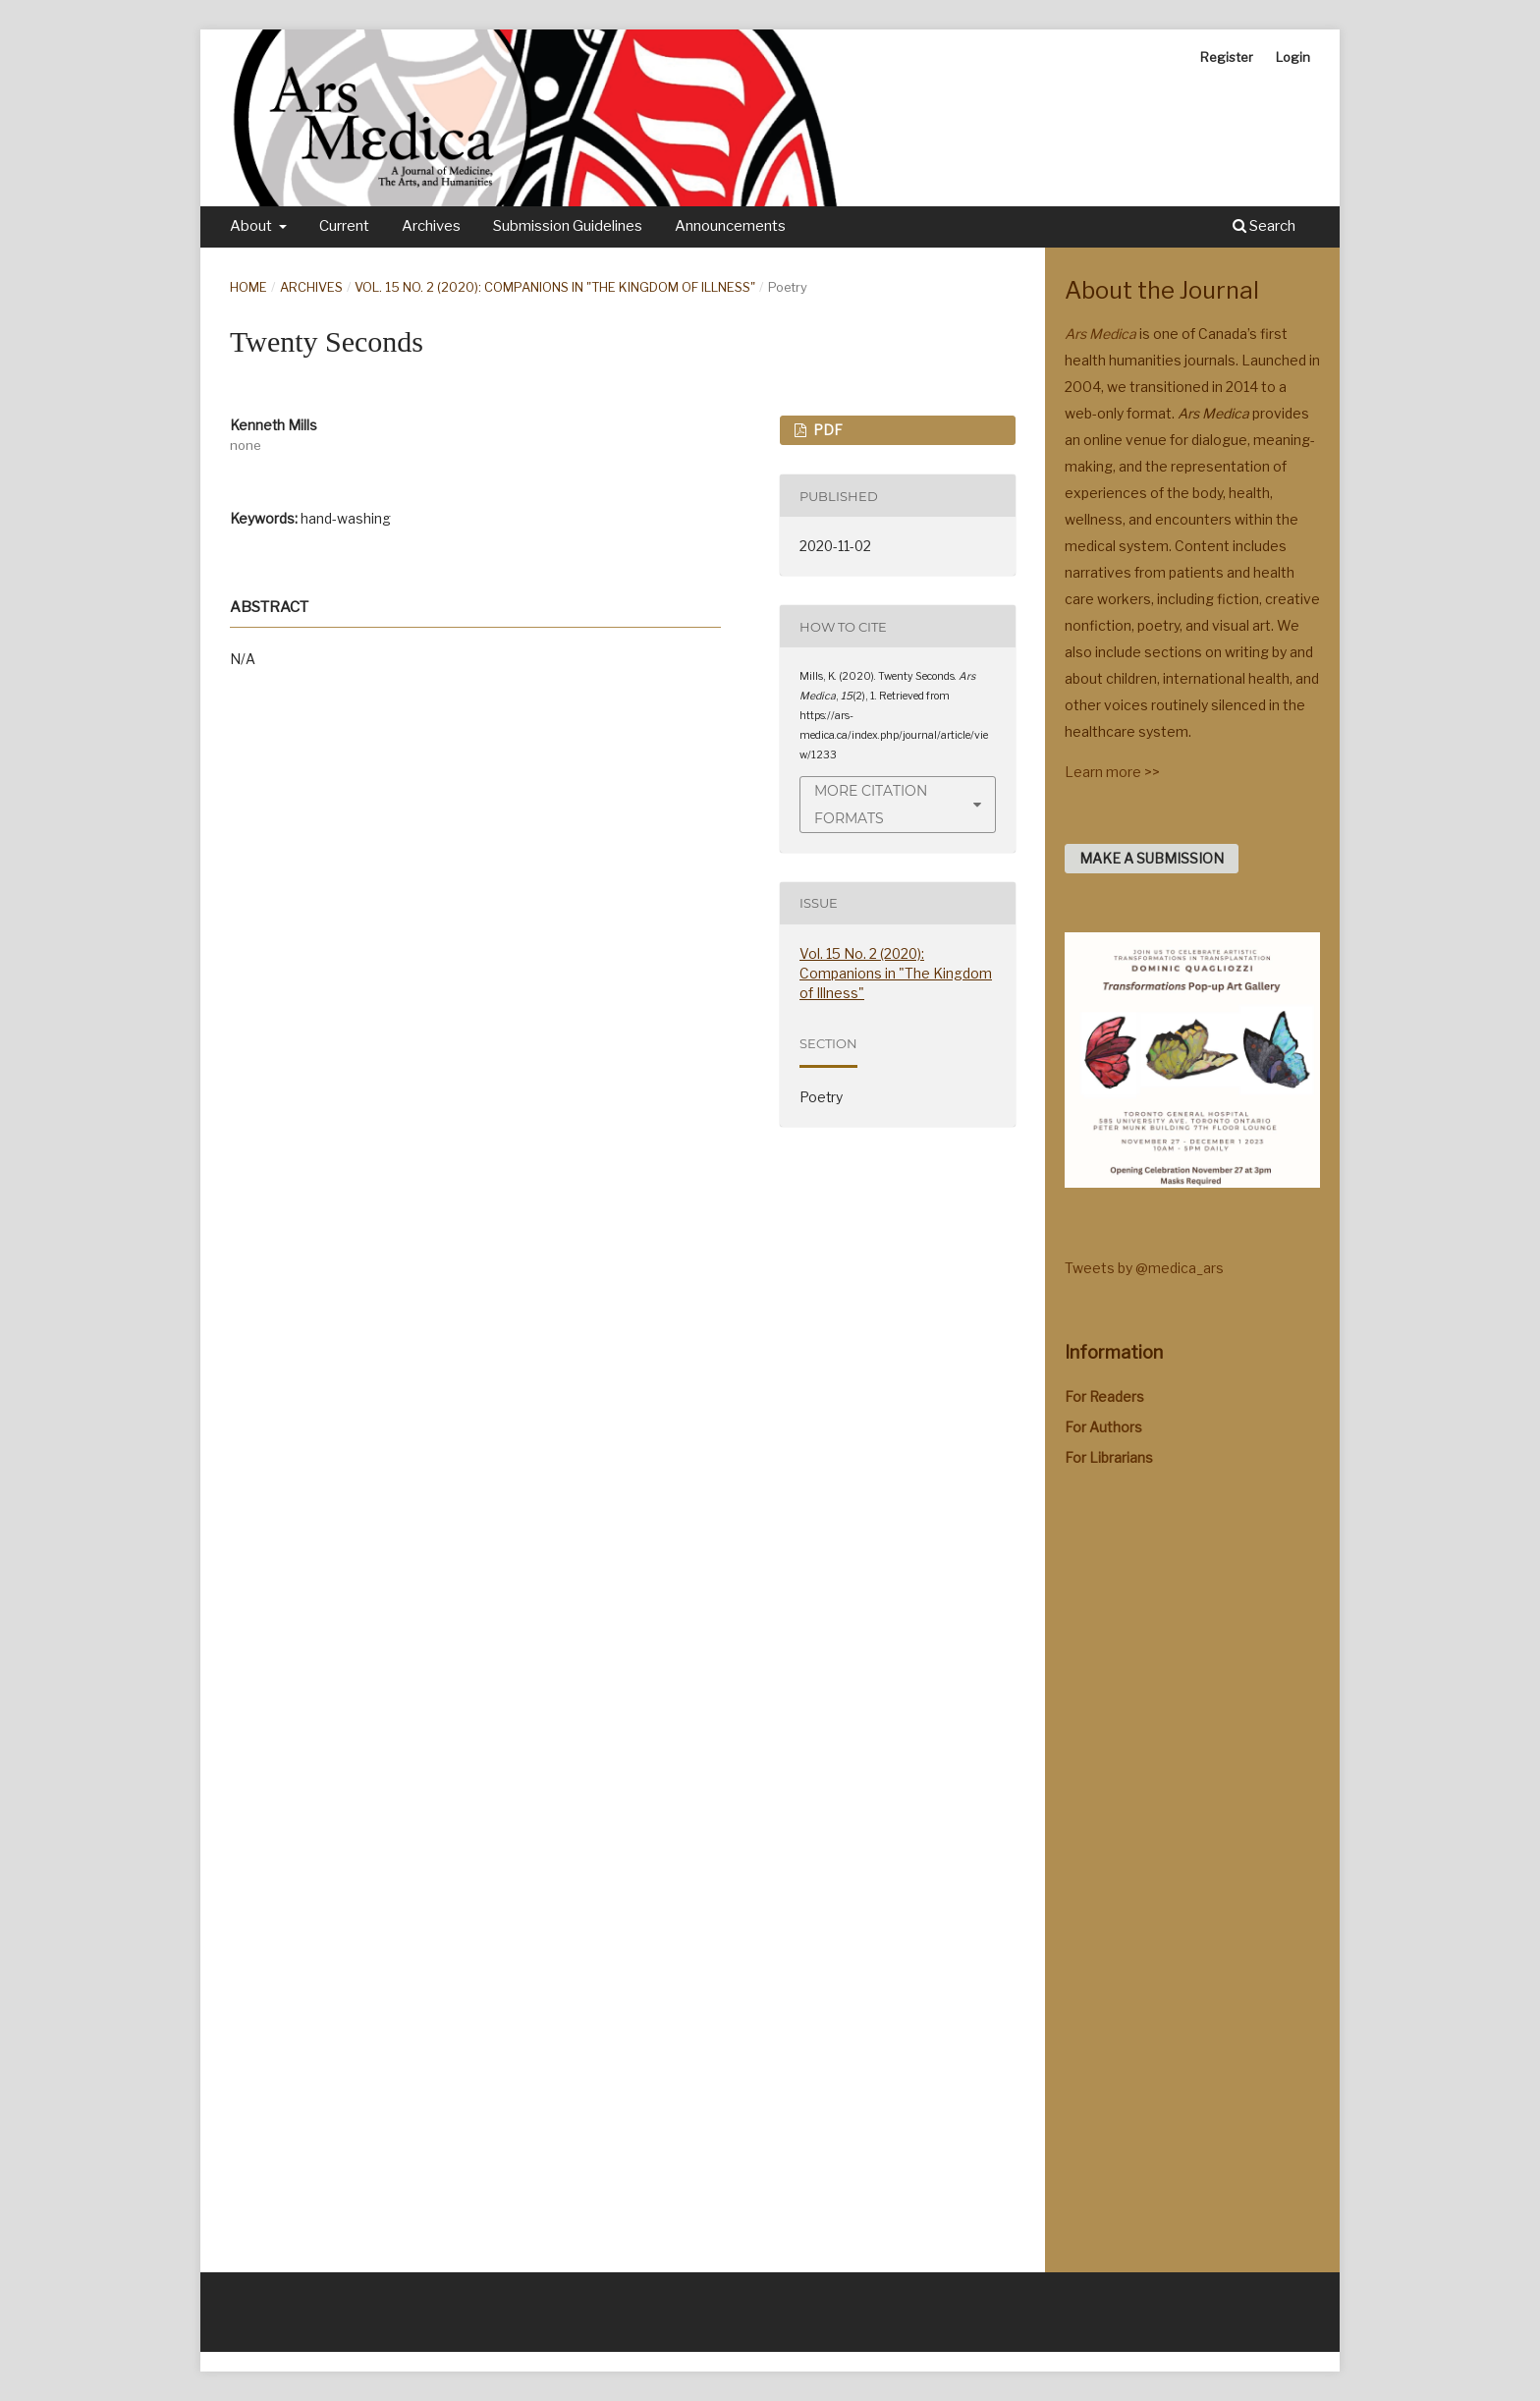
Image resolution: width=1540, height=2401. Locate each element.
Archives (431, 226)
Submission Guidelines (567, 226)
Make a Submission (1151, 858)
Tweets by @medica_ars (1144, 1267)
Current (344, 226)
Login (1293, 57)
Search (1264, 226)
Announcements (730, 226)
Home (248, 287)
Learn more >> (1112, 771)
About (252, 226)
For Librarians (1109, 1457)
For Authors (1103, 1427)
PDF (826, 429)
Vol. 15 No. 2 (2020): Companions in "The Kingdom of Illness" (555, 287)
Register (1226, 57)
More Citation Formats (870, 804)
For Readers (1104, 1396)
